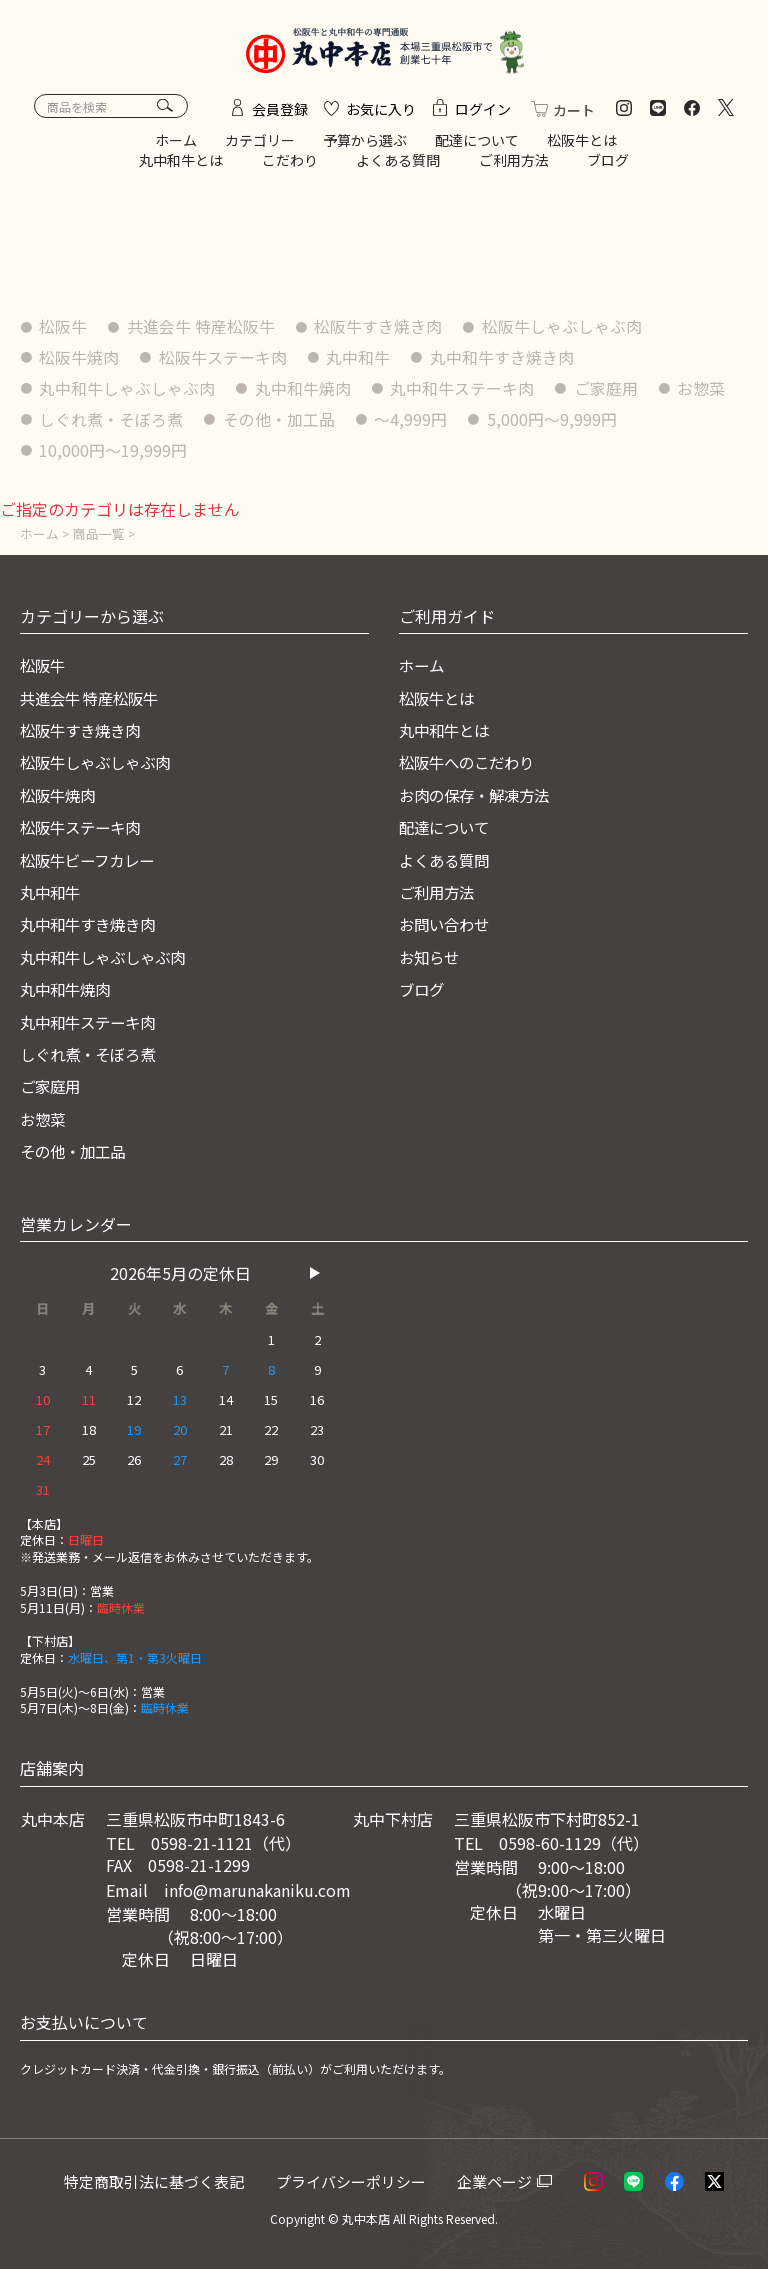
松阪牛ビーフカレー (91, 860)
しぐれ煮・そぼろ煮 (112, 423)
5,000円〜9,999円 (554, 423)
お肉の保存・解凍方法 (479, 796)
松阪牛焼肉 (80, 362)
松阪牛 (64, 331)
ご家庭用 (608, 392)
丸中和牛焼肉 (304, 392)
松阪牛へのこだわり (471, 763)
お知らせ (431, 958)
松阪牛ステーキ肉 (224, 362)
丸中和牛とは (181, 164)
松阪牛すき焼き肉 (380, 331)
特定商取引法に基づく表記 (160, 2181)
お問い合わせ (447, 925)
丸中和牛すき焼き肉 (504, 362)
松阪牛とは (582, 145)
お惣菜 (704, 392)
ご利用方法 (514, 164)
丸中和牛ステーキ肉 (464, 392)
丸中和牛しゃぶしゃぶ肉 (128, 392)
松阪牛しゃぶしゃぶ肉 (564, 331)
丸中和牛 (360, 362)
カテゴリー (260, 145)
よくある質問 (398, 164)
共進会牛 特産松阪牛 (202, 331)
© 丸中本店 (359, 2219)
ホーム (176, 145)
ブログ (608, 164)
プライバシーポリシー (359, 2181)
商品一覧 (99, 534)
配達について (477, 145)
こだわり (290, 164)
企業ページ (501, 2181)
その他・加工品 (280, 423)
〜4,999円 (412, 423)
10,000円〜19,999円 (114, 453)
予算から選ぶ (365, 145)
